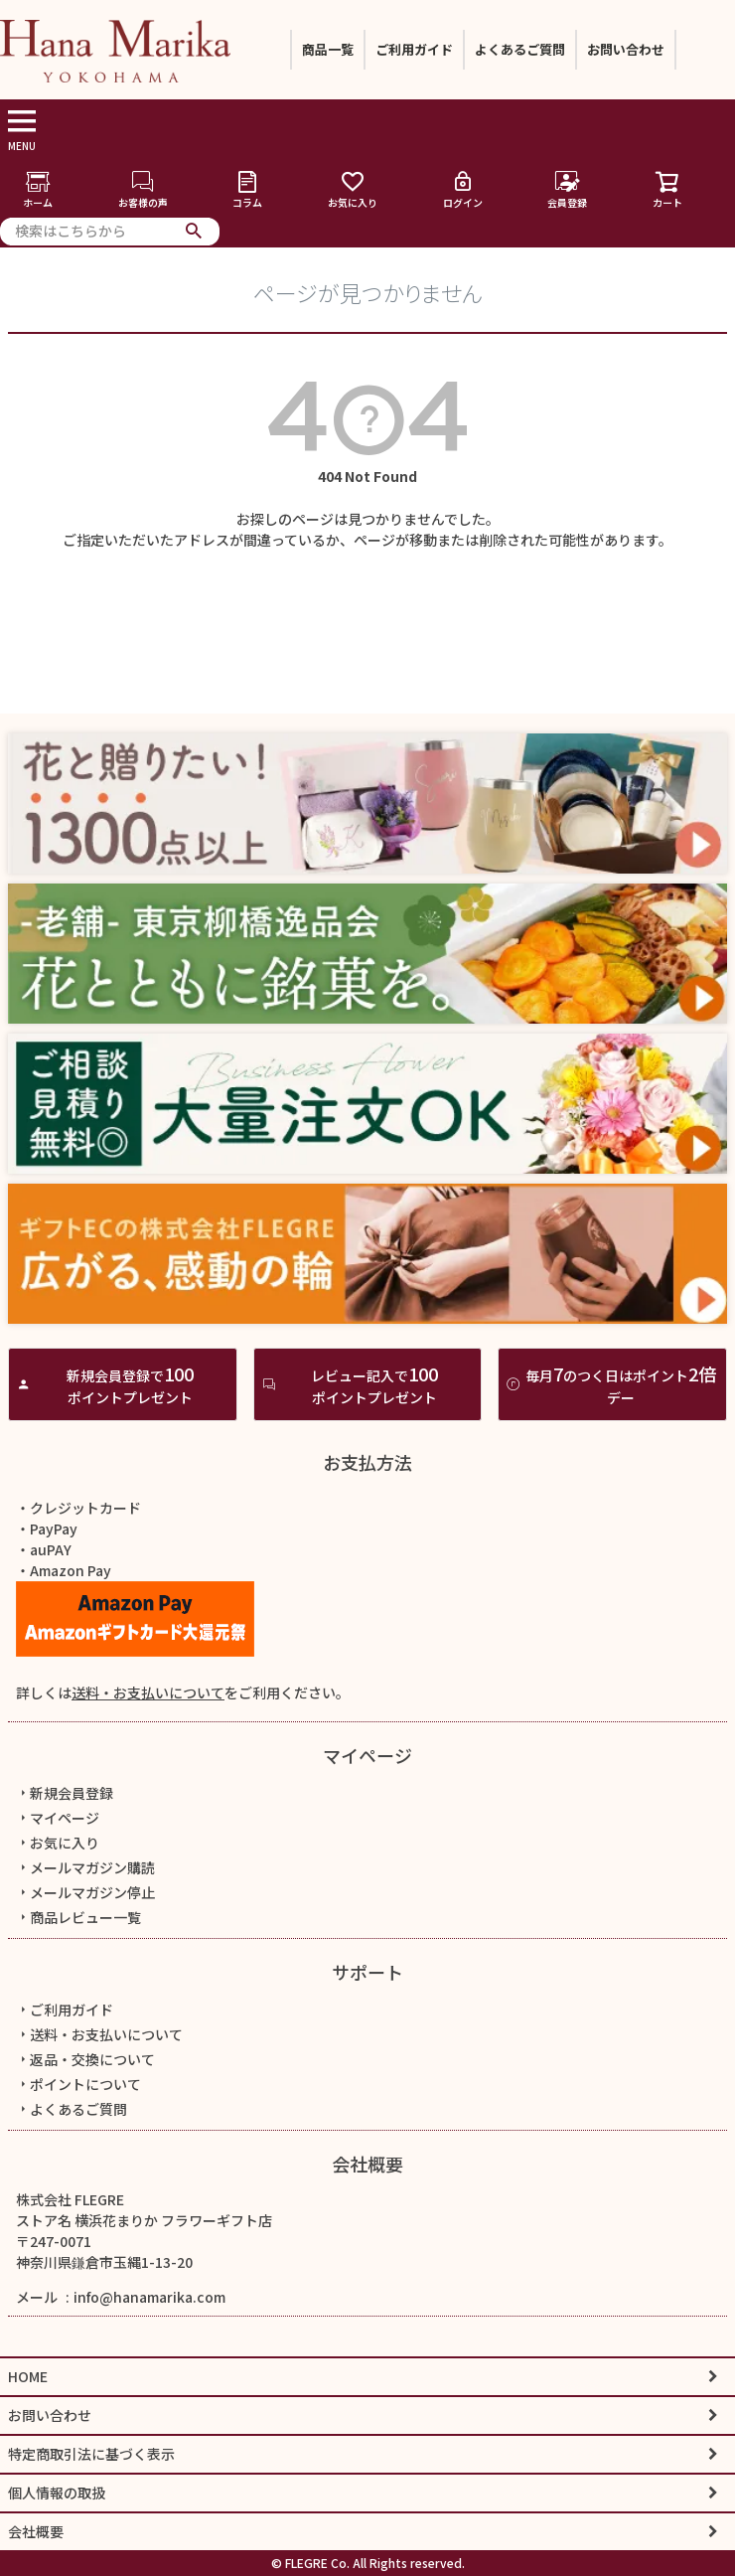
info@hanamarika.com (149, 2297)
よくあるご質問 (520, 49)
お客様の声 (143, 189)
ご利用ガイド (414, 49)
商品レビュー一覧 (78, 1917)
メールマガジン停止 (85, 1892)
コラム (247, 189)
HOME (28, 2376)
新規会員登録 (64, 1793)
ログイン (463, 189)
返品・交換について (85, 2059)
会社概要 (367, 2163)
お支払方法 (367, 1462)
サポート (367, 1972)
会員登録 (567, 189)
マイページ (367, 1755)
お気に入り (352, 189)
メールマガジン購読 (85, 1867)
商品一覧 (328, 49)
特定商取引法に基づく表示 (91, 2454)
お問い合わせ (625, 49)
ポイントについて (78, 2084)
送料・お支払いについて (148, 1692)
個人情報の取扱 (56, 2492)
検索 (194, 231)
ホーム (38, 189)
